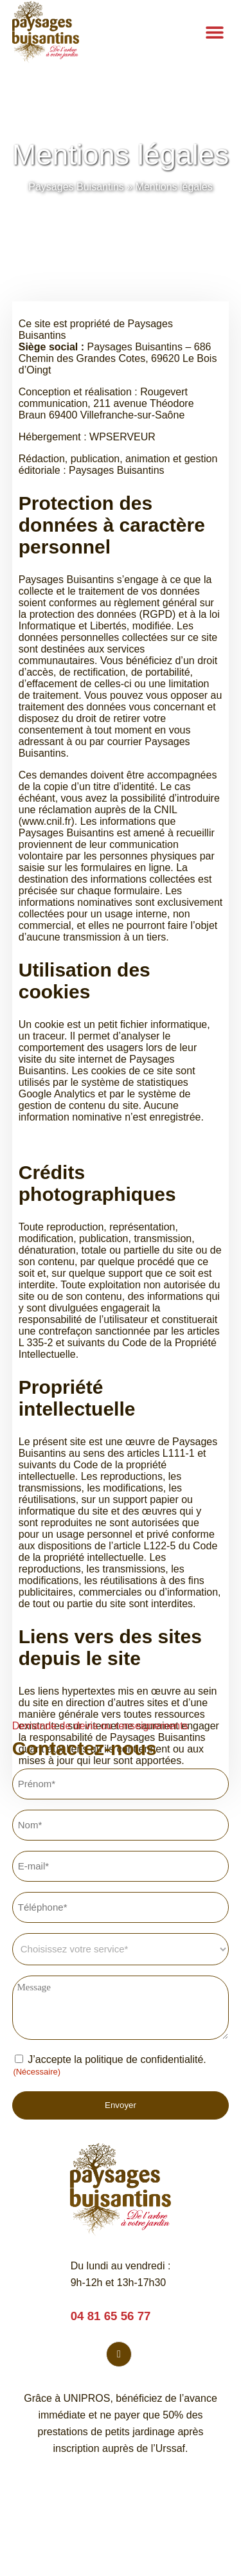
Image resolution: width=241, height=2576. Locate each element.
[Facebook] (119, 2354)
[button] (214, 32)
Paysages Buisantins (76, 186)
